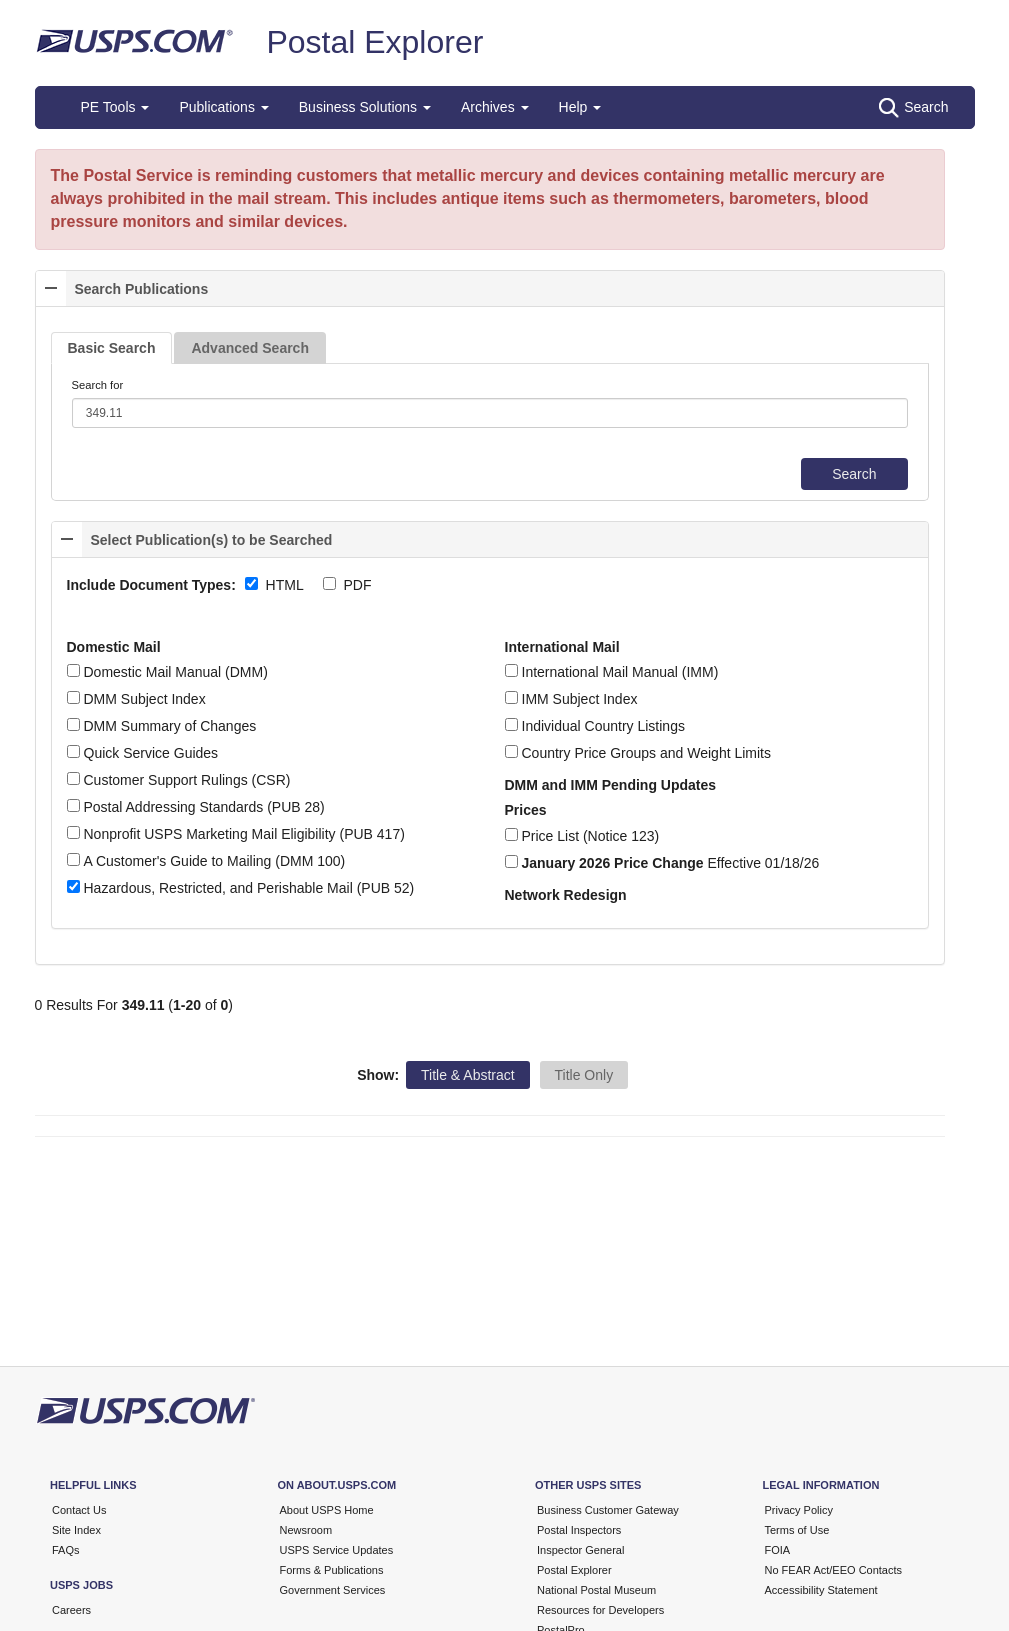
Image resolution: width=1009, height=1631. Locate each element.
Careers (71, 1610)
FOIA (778, 1550)
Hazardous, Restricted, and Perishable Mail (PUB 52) (241, 888)
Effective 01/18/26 (662, 863)
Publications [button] (223, 107)
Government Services (333, 1590)
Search (913, 108)
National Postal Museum (596, 1590)
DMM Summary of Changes (162, 726)
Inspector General (580, 1550)
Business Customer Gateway (608, 1510)
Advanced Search (250, 348)
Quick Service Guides (143, 753)
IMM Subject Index (571, 699)
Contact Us (79, 1510)
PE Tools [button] (115, 107)
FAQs (66, 1550)
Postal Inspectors (579, 1530)
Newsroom (306, 1530)
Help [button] (580, 107)
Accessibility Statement (821, 1590)
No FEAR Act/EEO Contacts (834, 1570)
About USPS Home (327, 1510)
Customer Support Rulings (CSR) (179, 780)
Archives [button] (495, 107)
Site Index (76, 1530)
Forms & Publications (332, 1570)
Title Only (584, 1075)
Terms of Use (797, 1530)
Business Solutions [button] (365, 107)
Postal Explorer (374, 42)
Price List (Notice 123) (582, 836)
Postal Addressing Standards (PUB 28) (196, 807)
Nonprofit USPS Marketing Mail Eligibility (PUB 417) (236, 834)
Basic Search (112, 348)
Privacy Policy (799, 1510)
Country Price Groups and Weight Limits (638, 753)
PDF (358, 585)
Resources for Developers (600, 1610)
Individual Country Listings (595, 726)
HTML (285, 585)
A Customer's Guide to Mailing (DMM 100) (206, 861)
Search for (98, 385)
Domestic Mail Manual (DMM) (167, 672)
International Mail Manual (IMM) (612, 672)
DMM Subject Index (136, 699)
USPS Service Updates (337, 1550)
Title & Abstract (468, 1075)
